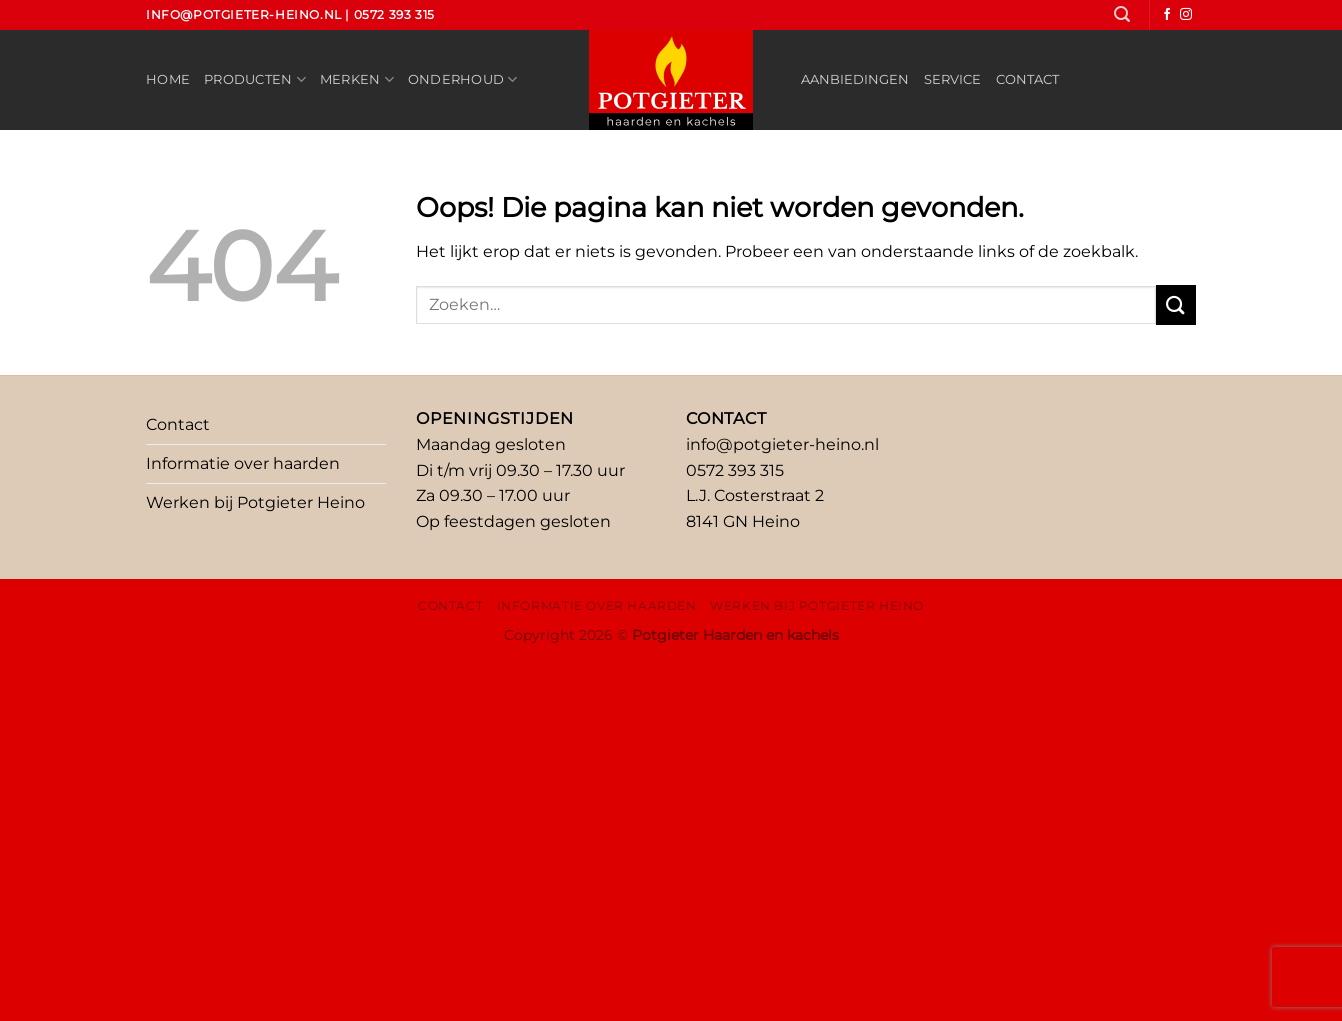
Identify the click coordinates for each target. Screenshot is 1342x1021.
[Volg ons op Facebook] (1167, 15)
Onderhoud (463, 79)
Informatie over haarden (243, 463)
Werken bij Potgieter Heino (255, 502)
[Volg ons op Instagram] (1186, 15)
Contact (178, 424)
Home (168, 79)
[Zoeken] (1122, 14)
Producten (255, 79)
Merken (357, 79)
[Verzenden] (1176, 304)
